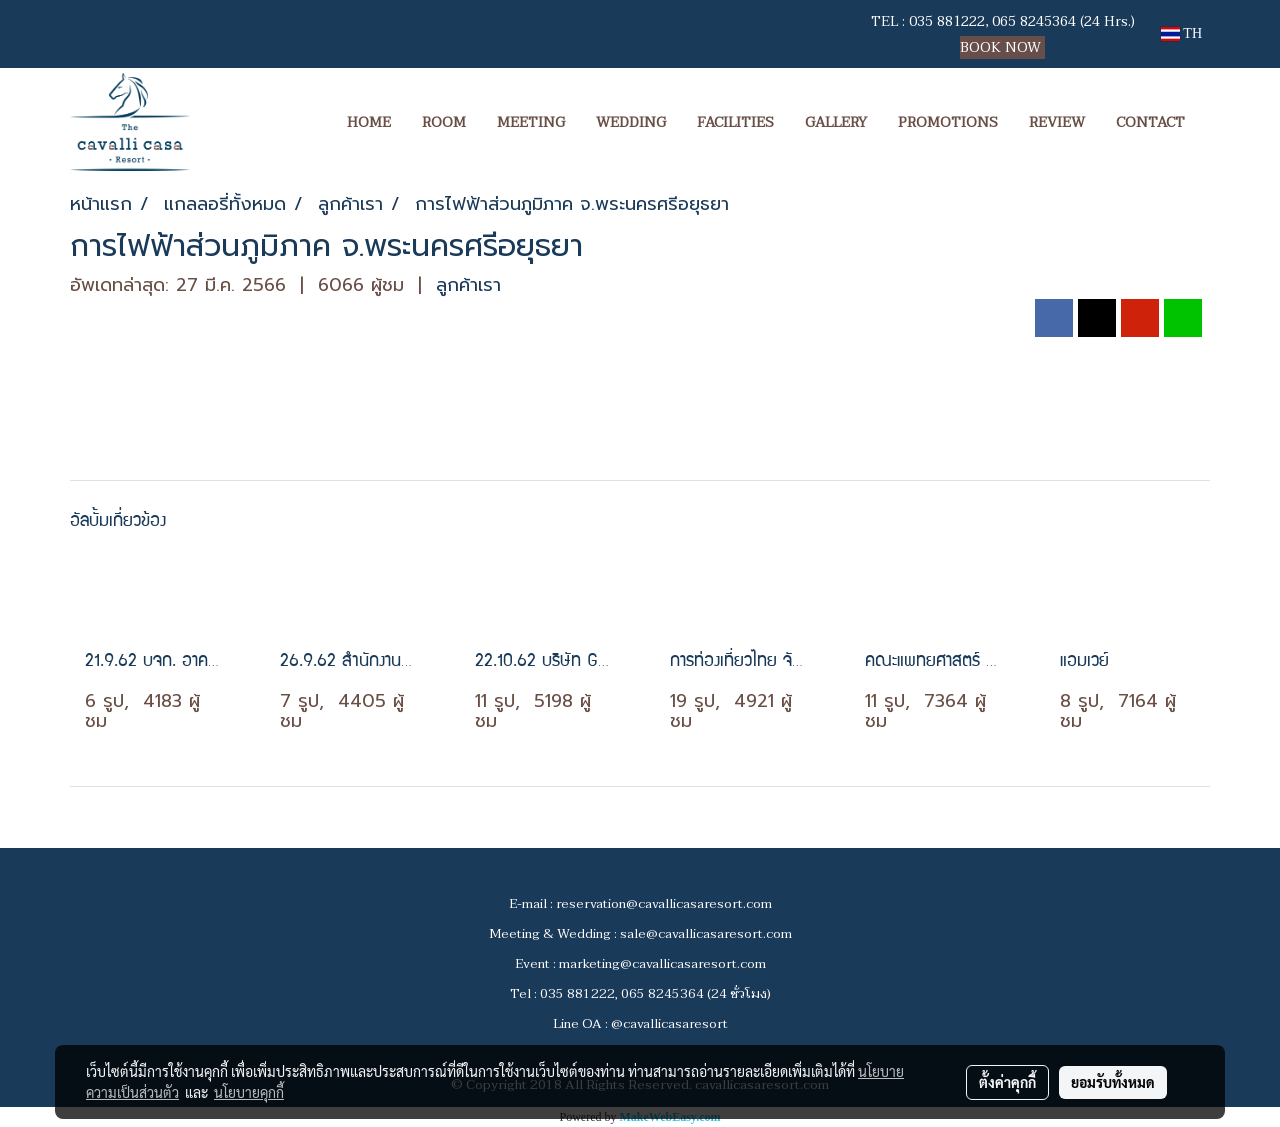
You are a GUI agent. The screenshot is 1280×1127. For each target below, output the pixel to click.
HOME (369, 122)
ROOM (444, 122)
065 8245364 (1034, 21)
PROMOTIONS (948, 122)
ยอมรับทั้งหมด (1113, 1082)
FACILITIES (735, 122)
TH (1181, 33)
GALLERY (836, 122)
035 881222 (947, 21)
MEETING (531, 122)
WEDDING (631, 122)
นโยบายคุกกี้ (249, 1092)
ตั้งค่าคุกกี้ (1007, 1082)
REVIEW (1057, 122)
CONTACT (1150, 122)
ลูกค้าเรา (468, 285)
